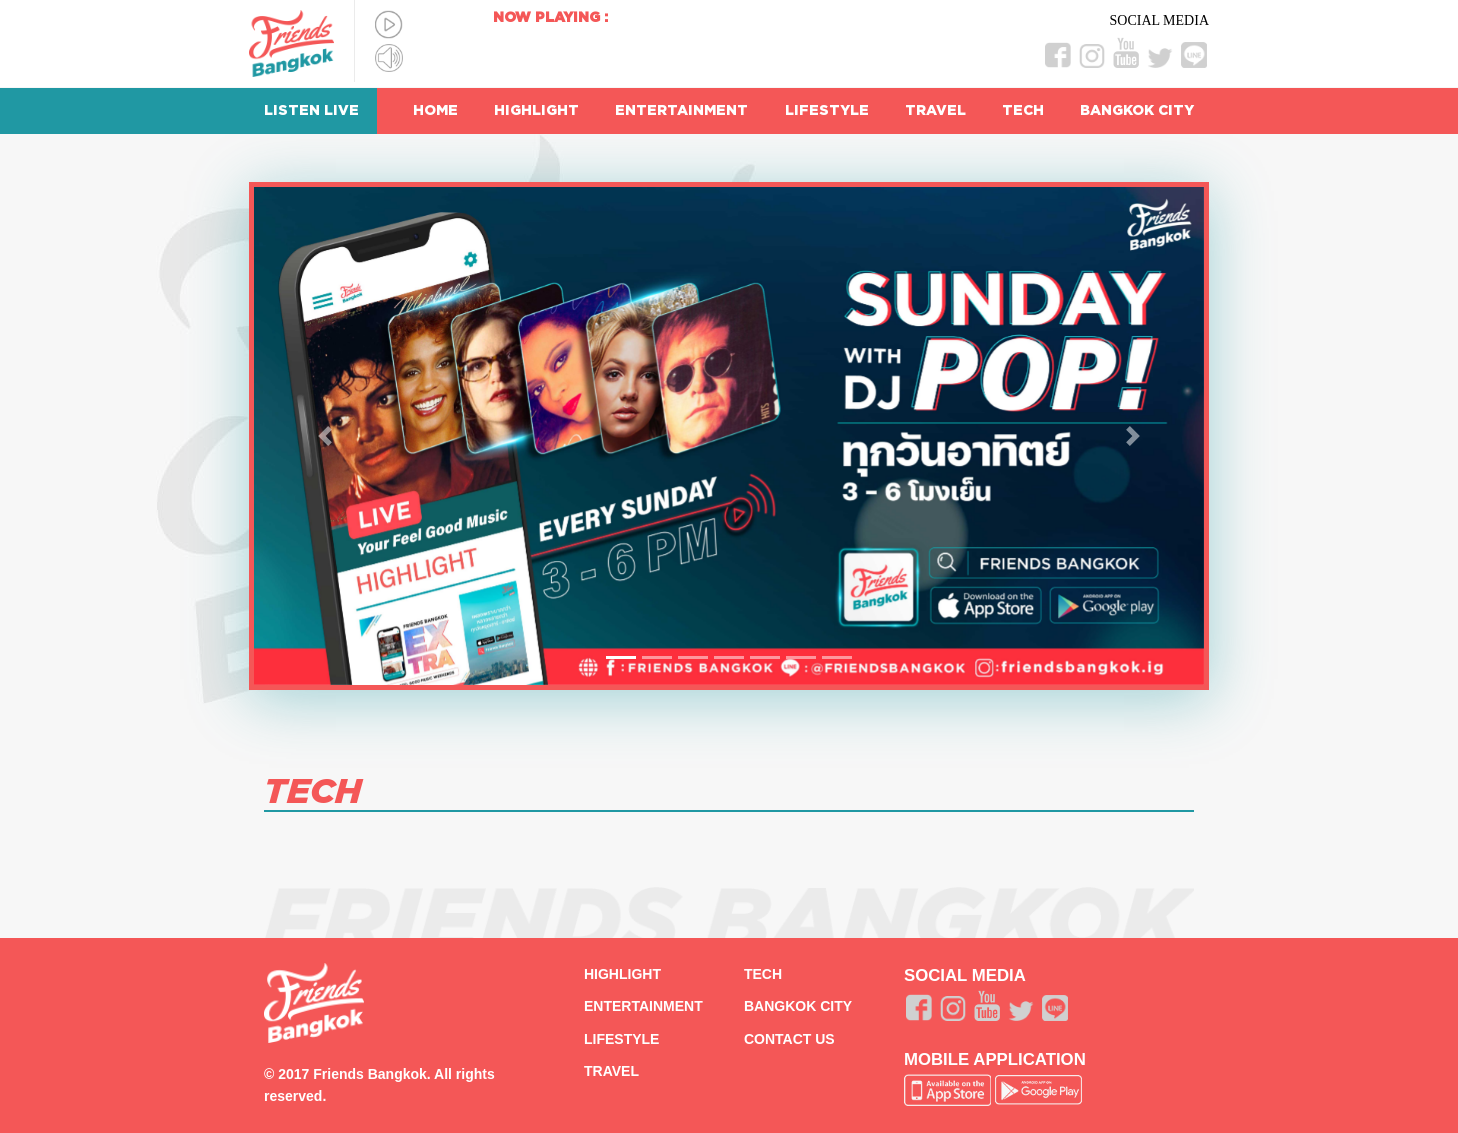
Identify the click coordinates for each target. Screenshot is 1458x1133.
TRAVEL (935, 111)
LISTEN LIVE (311, 111)
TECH (1023, 111)
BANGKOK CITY (1137, 111)
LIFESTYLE (827, 111)
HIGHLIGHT (536, 111)
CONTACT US (789, 1039)
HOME (435, 111)
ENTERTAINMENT (681, 111)
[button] (325, 435)
